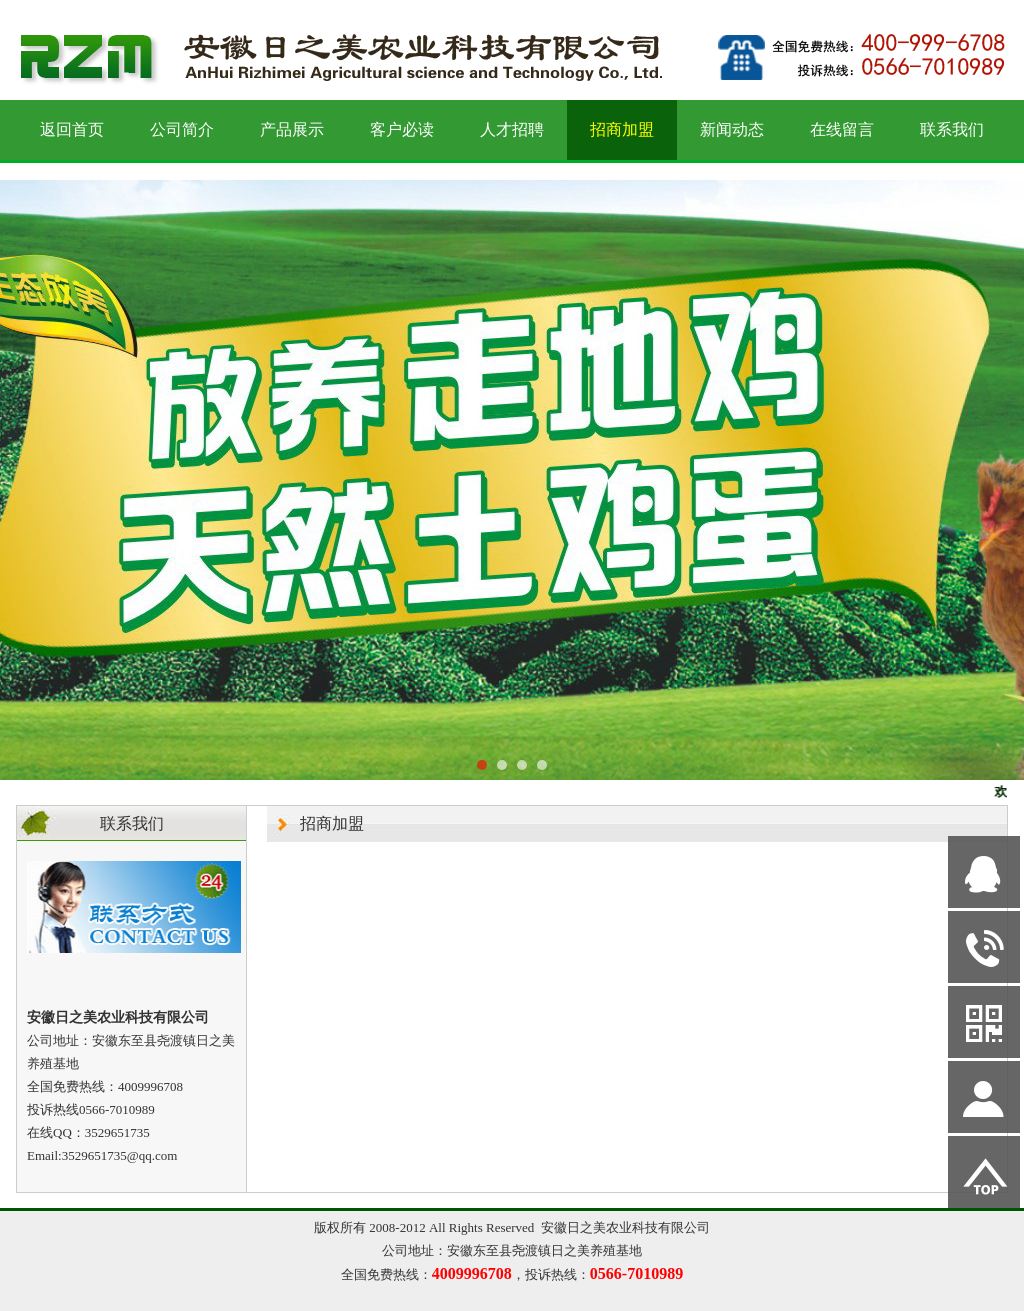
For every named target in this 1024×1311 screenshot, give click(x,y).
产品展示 (292, 129)
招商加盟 (622, 129)
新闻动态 (732, 129)
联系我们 (952, 129)
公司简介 (182, 129)
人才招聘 (512, 129)
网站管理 (36, 1292)
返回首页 (72, 129)
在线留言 (842, 129)
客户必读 (402, 129)
